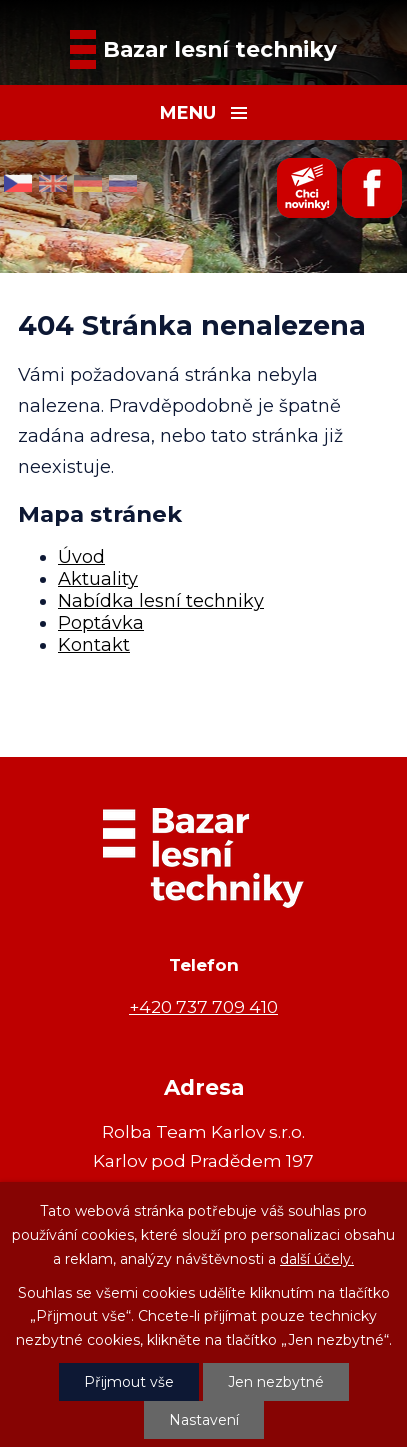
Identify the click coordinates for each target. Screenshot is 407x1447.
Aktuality (98, 579)
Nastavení (204, 1420)
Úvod (81, 557)
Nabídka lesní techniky (161, 601)
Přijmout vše (129, 1382)
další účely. (317, 1259)
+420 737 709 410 (203, 1006)
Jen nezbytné (276, 1382)
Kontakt (94, 645)
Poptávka (101, 623)
